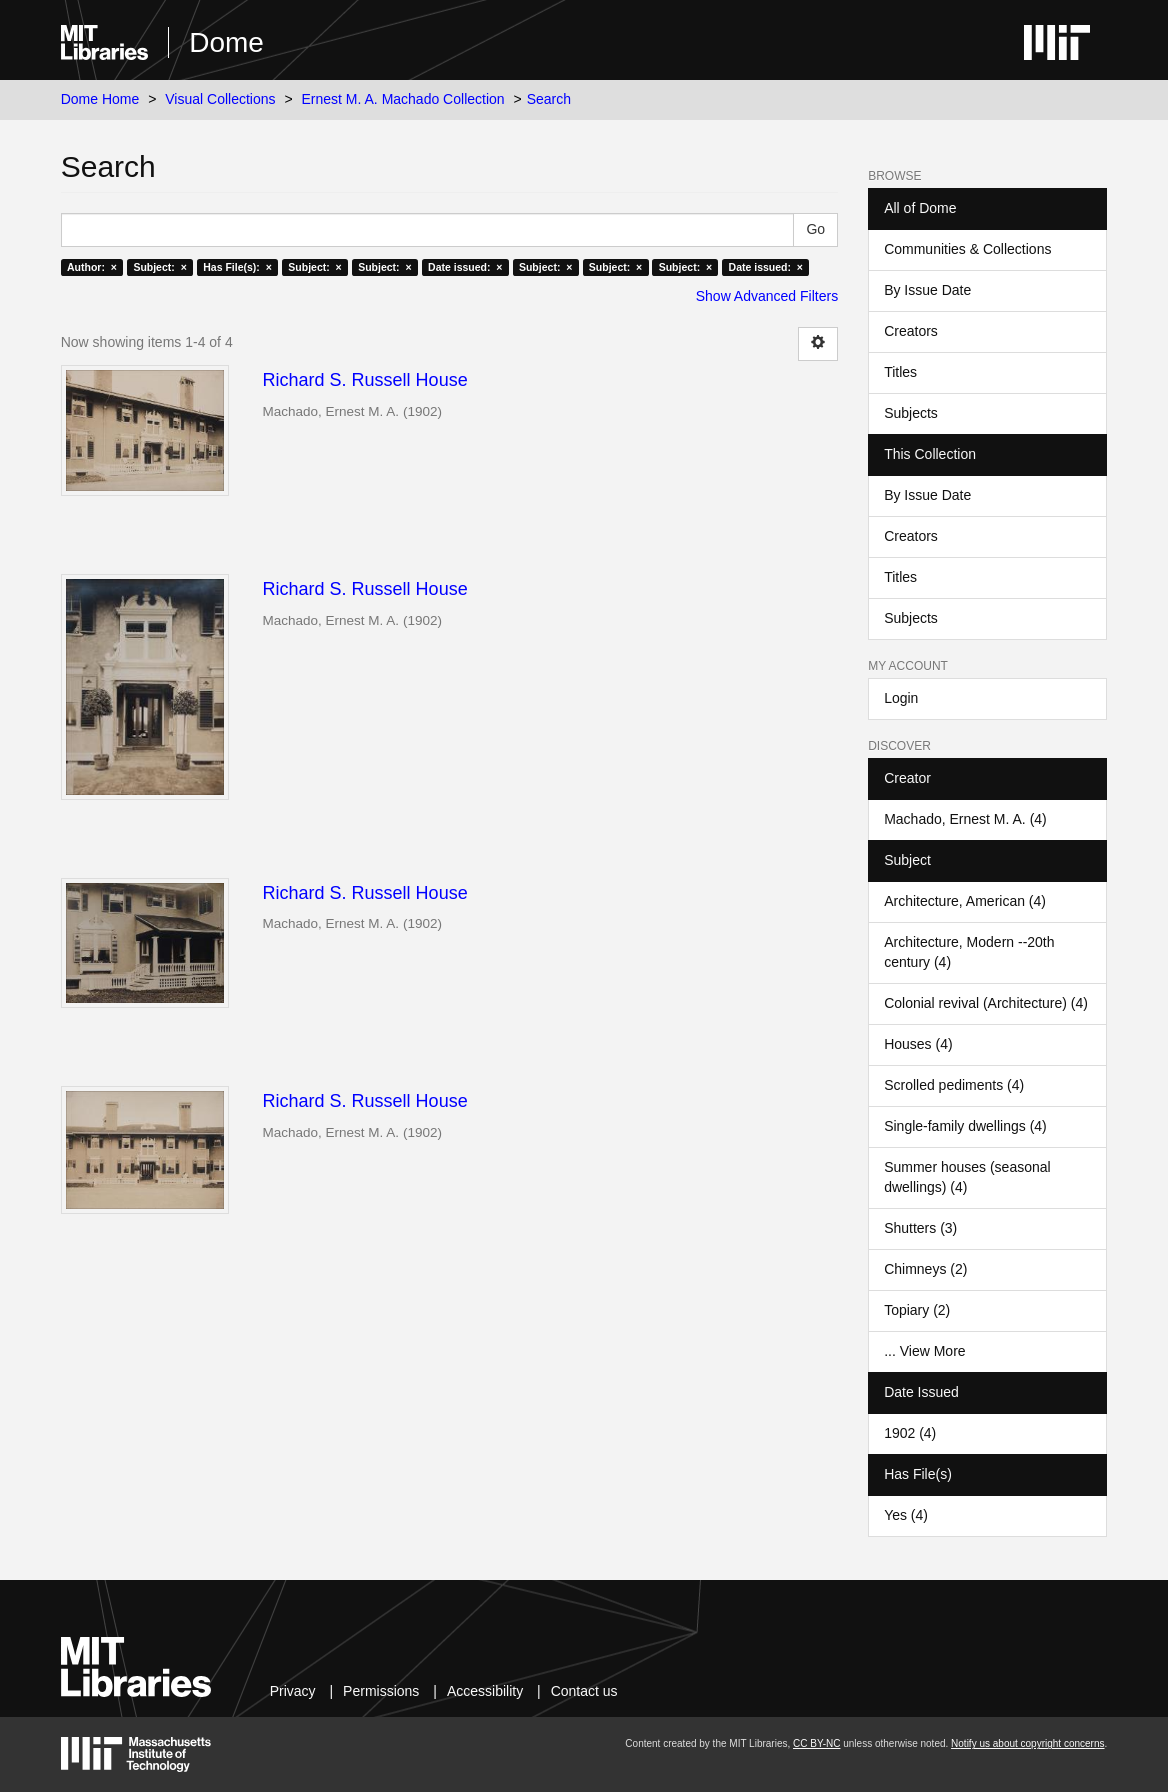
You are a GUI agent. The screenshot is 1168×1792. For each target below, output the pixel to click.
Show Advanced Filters (767, 296)
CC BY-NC (816, 1743)
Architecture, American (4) (965, 901)
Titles (900, 372)
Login (901, 698)
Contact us (584, 1691)
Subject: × (159, 267)
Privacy (293, 1691)
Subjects (911, 413)
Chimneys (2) (925, 1269)
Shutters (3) (920, 1228)
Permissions (381, 1691)
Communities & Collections (967, 249)
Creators (911, 331)
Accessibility (485, 1691)
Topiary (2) (917, 1310)
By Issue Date (927, 290)
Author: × (92, 267)
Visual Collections (220, 99)
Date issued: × (465, 267)
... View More (924, 1351)
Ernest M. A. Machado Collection (403, 99)
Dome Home (100, 99)
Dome (226, 42)
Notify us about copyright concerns (1027, 1743)
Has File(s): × (237, 267)
